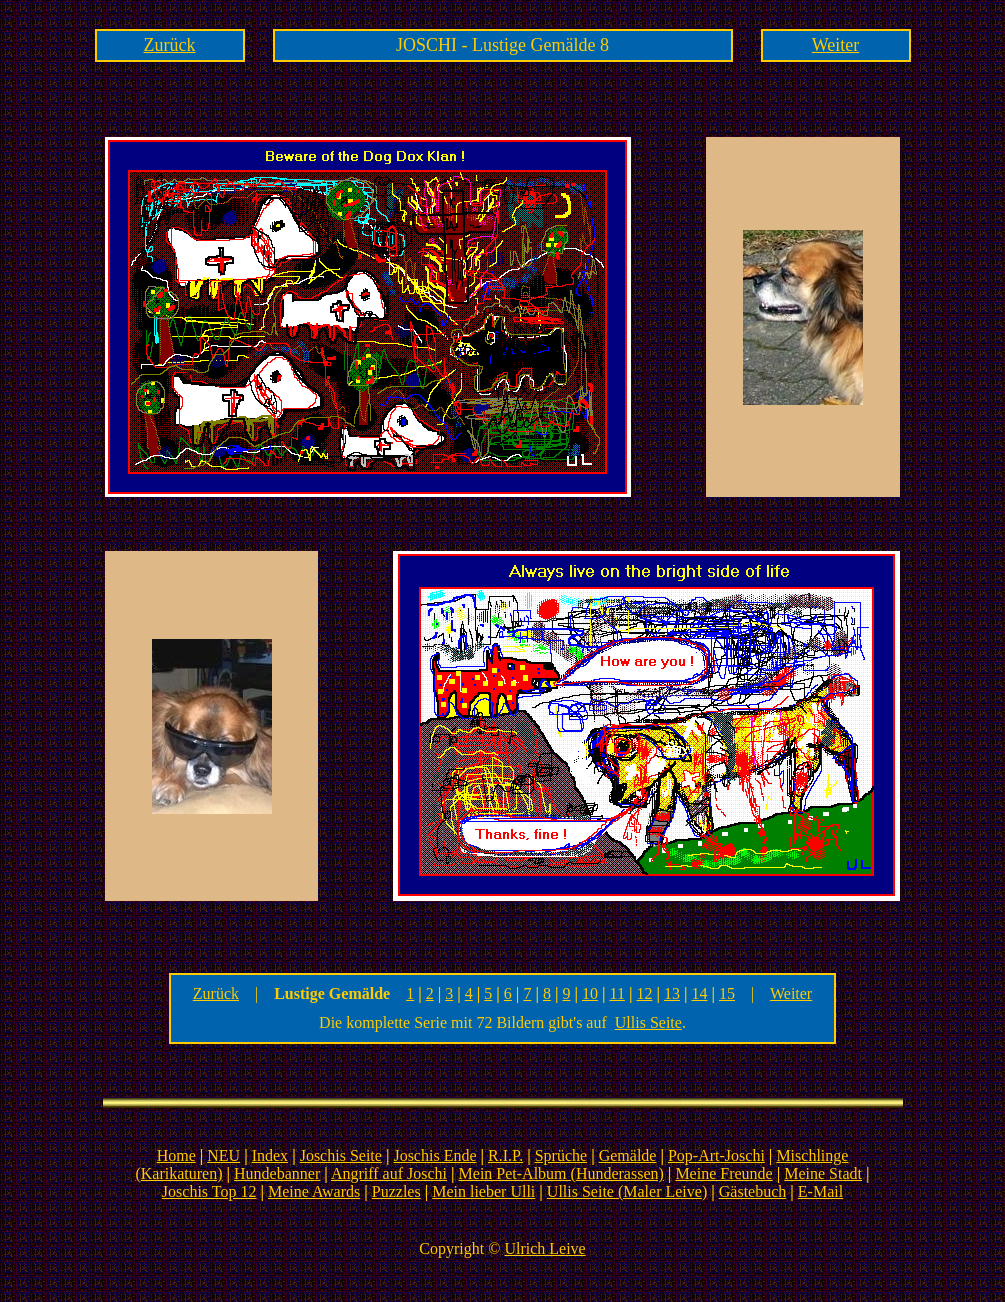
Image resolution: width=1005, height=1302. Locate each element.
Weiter (836, 45)
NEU (223, 1155)
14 (700, 993)
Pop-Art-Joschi (716, 1155)
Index (270, 1155)
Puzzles (396, 1191)
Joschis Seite (341, 1155)
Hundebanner (277, 1173)
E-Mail (820, 1191)
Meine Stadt (823, 1173)
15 (727, 993)
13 (672, 993)
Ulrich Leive (544, 1248)
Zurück (170, 45)
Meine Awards (314, 1191)
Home (176, 1155)
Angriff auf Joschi (389, 1173)
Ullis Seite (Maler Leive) (627, 1191)
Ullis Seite (648, 1022)
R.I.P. (505, 1155)
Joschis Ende (434, 1155)
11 (617, 993)
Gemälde (628, 1155)
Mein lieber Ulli (483, 1191)
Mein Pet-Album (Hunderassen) (561, 1173)
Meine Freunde (723, 1173)
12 (644, 993)
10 (590, 993)
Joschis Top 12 (209, 1191)
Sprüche (561, 1155)
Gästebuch (753, 1191)
